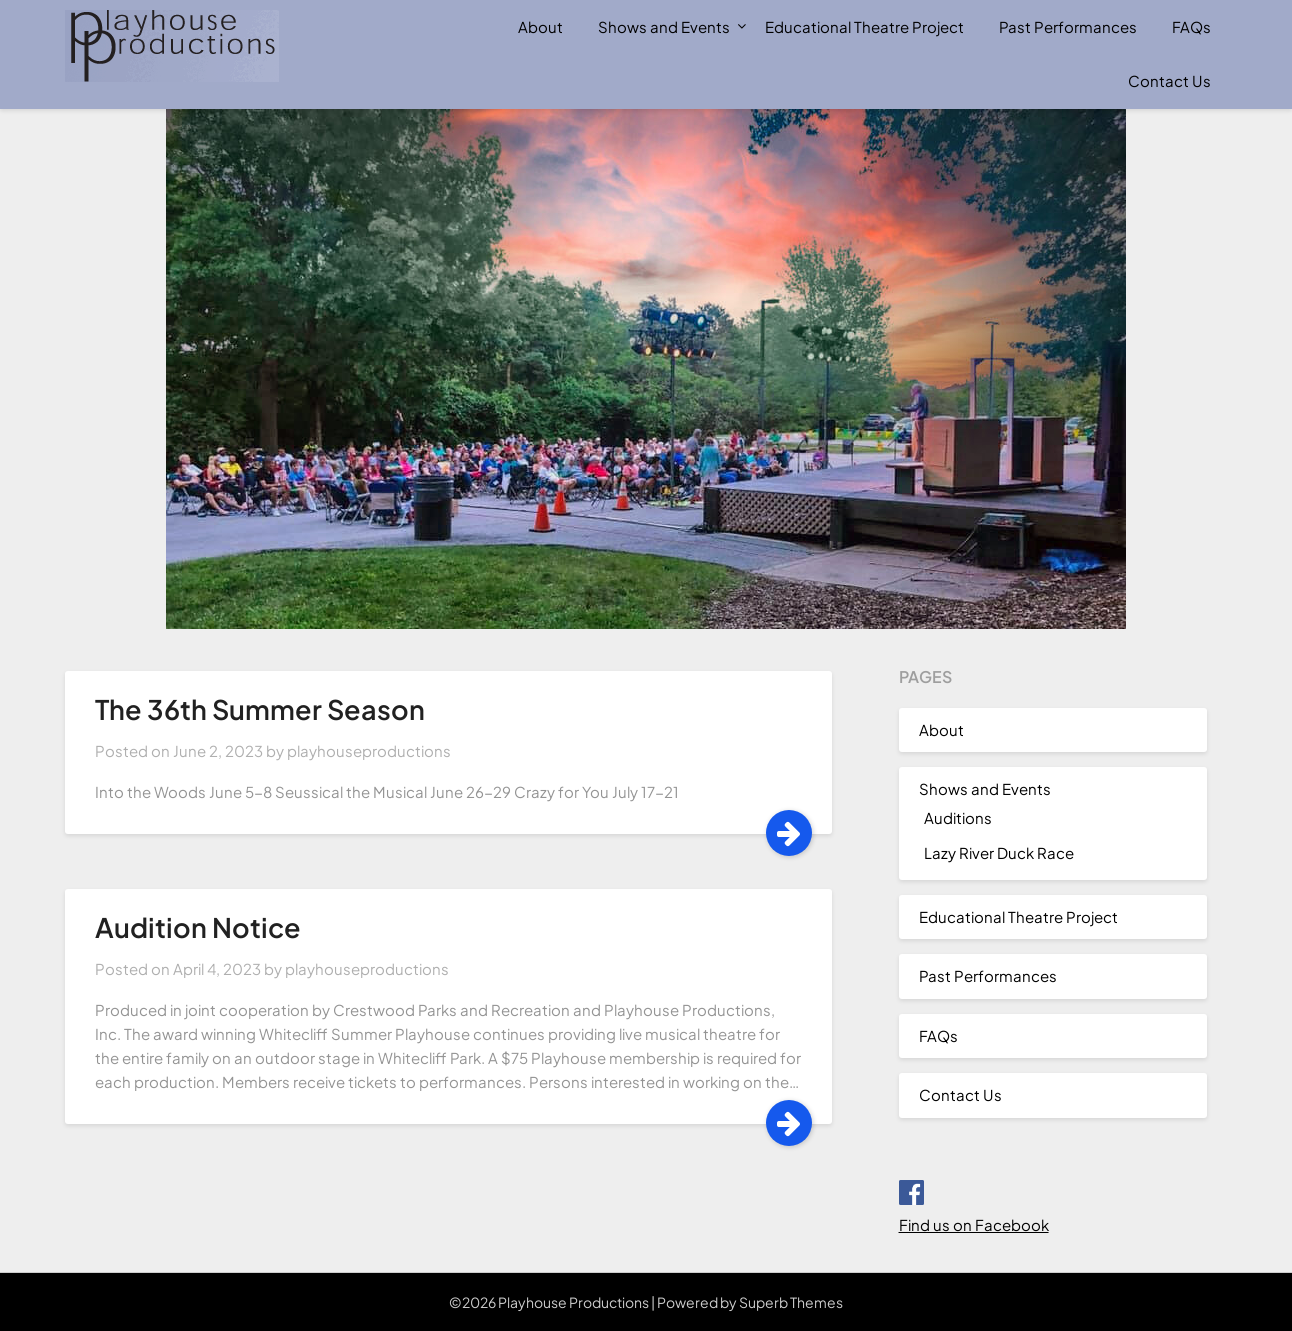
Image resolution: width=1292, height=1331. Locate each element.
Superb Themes (791, 1302)
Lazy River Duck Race (999, 852)
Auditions (958, 817)
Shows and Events (664, 26)
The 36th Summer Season (260, 709)
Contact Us (1169, 80)
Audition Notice (198, 927)
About (540, 26)
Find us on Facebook (974, 1224)
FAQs (1191, 26)
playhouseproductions (369, 750)
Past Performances (1068, 26)
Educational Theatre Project (864, 26)
